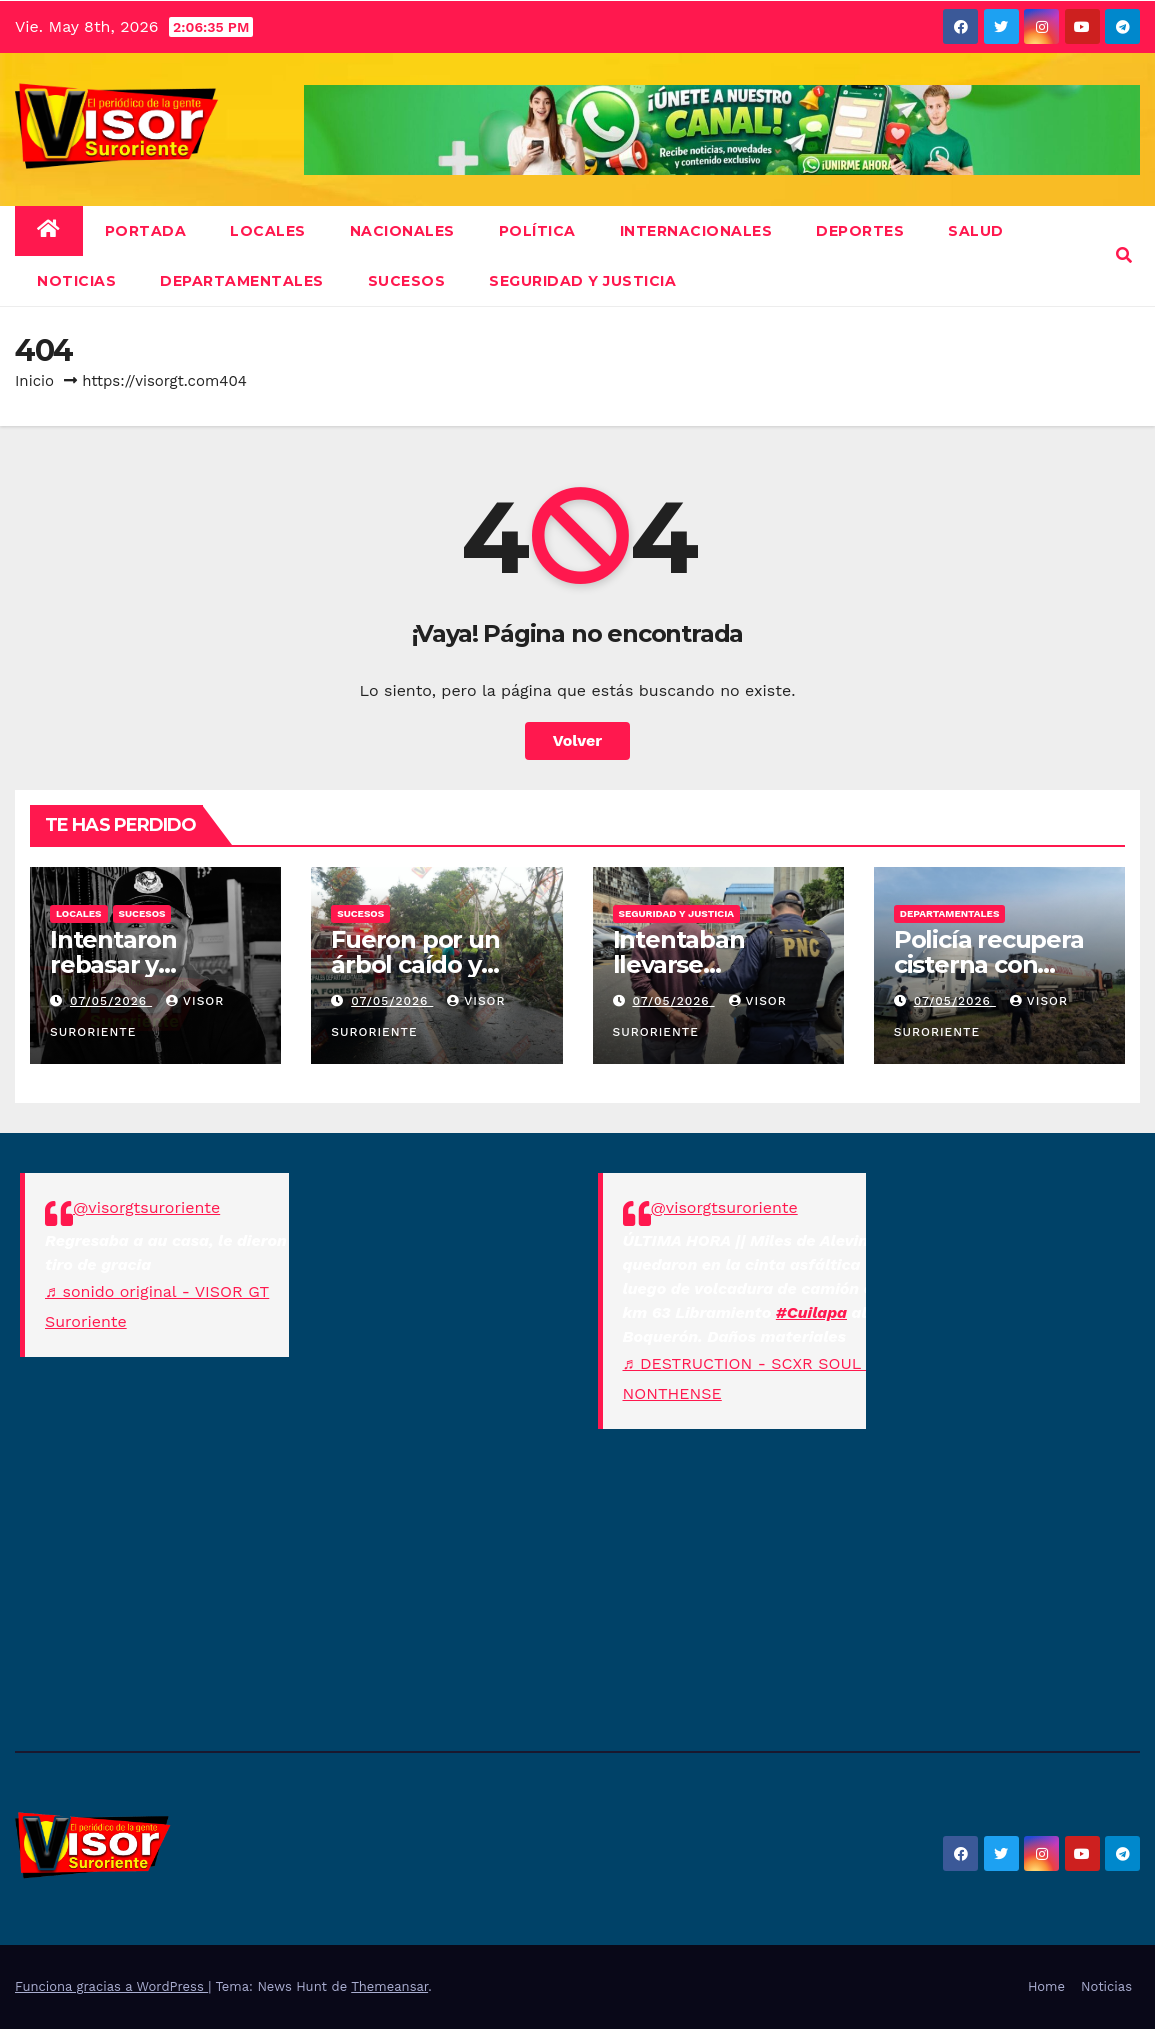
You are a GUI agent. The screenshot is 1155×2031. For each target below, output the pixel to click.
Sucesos (407, 281)
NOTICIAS (76, 281)
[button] (1124, 255)
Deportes (860, 231)
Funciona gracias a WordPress (111, 1986)
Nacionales (402, 231)
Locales (268, 231)
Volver (578, 740)
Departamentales (242, 281)
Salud (976, 231)
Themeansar (389, 1986)
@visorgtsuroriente (146, 1207)
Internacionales (696, 231)
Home (1046, 1986)
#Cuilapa (811, 1312)
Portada (146, 231)
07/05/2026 (111, 1001)
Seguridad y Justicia (582, 281)
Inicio (34, 381)
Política (537, 231)
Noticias (1106, 1986)
